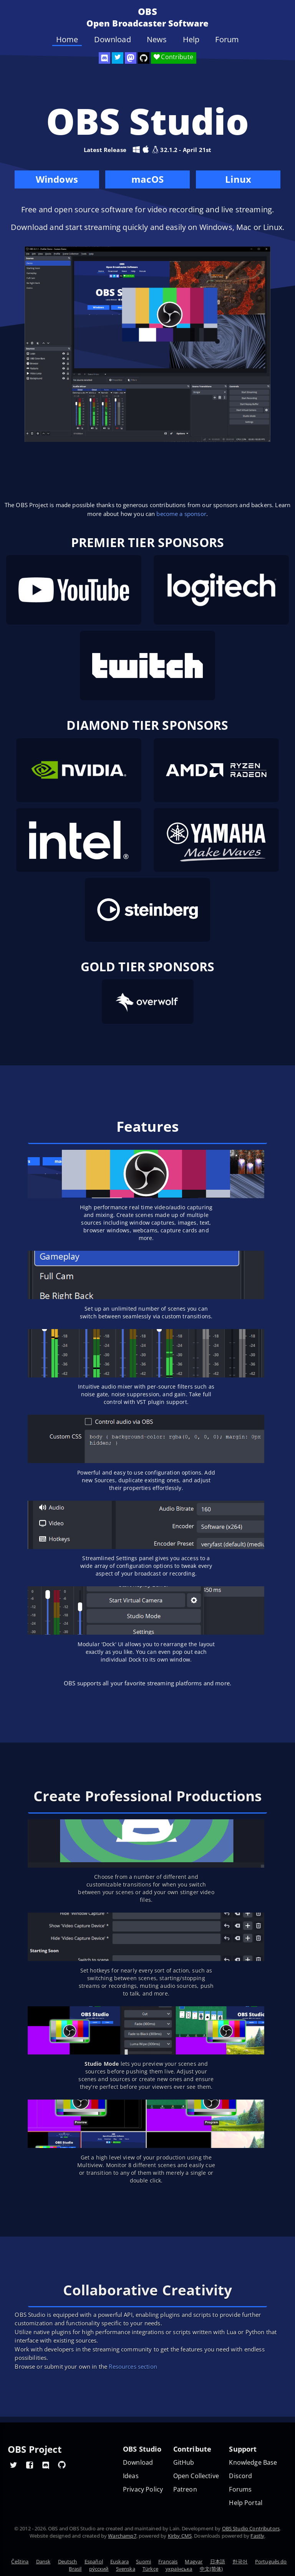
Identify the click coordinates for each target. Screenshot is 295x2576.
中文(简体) (211, 2568)
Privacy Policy (143, 2489)
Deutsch (67, 2561)
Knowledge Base (253, 2462)
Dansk (43, 2561)
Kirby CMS (180, 2535)
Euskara (119, 2561)
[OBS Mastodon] (130, 58)
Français (167, 2561)
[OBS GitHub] (62, 2464)
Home (67, 40)
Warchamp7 (122, 2535)
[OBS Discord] (104, 58)
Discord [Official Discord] (240, 2476)
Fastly (257, 2535)
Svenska (125, 2568)
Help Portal (245, 2503)
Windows (57, 180)
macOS (147, 180)
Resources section (133, 2366)
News (157, 40)
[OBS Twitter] (117, 58)
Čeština (19, 2561)
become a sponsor (181, 514)
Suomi (143, 2561)
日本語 (217, 2561)
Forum (227, 40)
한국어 (239, 2561)
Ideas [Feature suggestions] (131, 2476)
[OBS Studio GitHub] (143, 58)
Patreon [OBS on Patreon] (185, 2489)
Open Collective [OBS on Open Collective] (196, 2476)
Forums (240, 2489)
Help (191, 40)
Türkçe (150, 2568)
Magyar (193, 2561)
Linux (238, 179)
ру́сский (99, 2568)
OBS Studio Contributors (251, 2528)
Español (94, 2561)
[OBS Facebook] (29, 2464)
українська (179, 2568)
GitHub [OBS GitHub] (183, 2462)
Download (112, 40)
